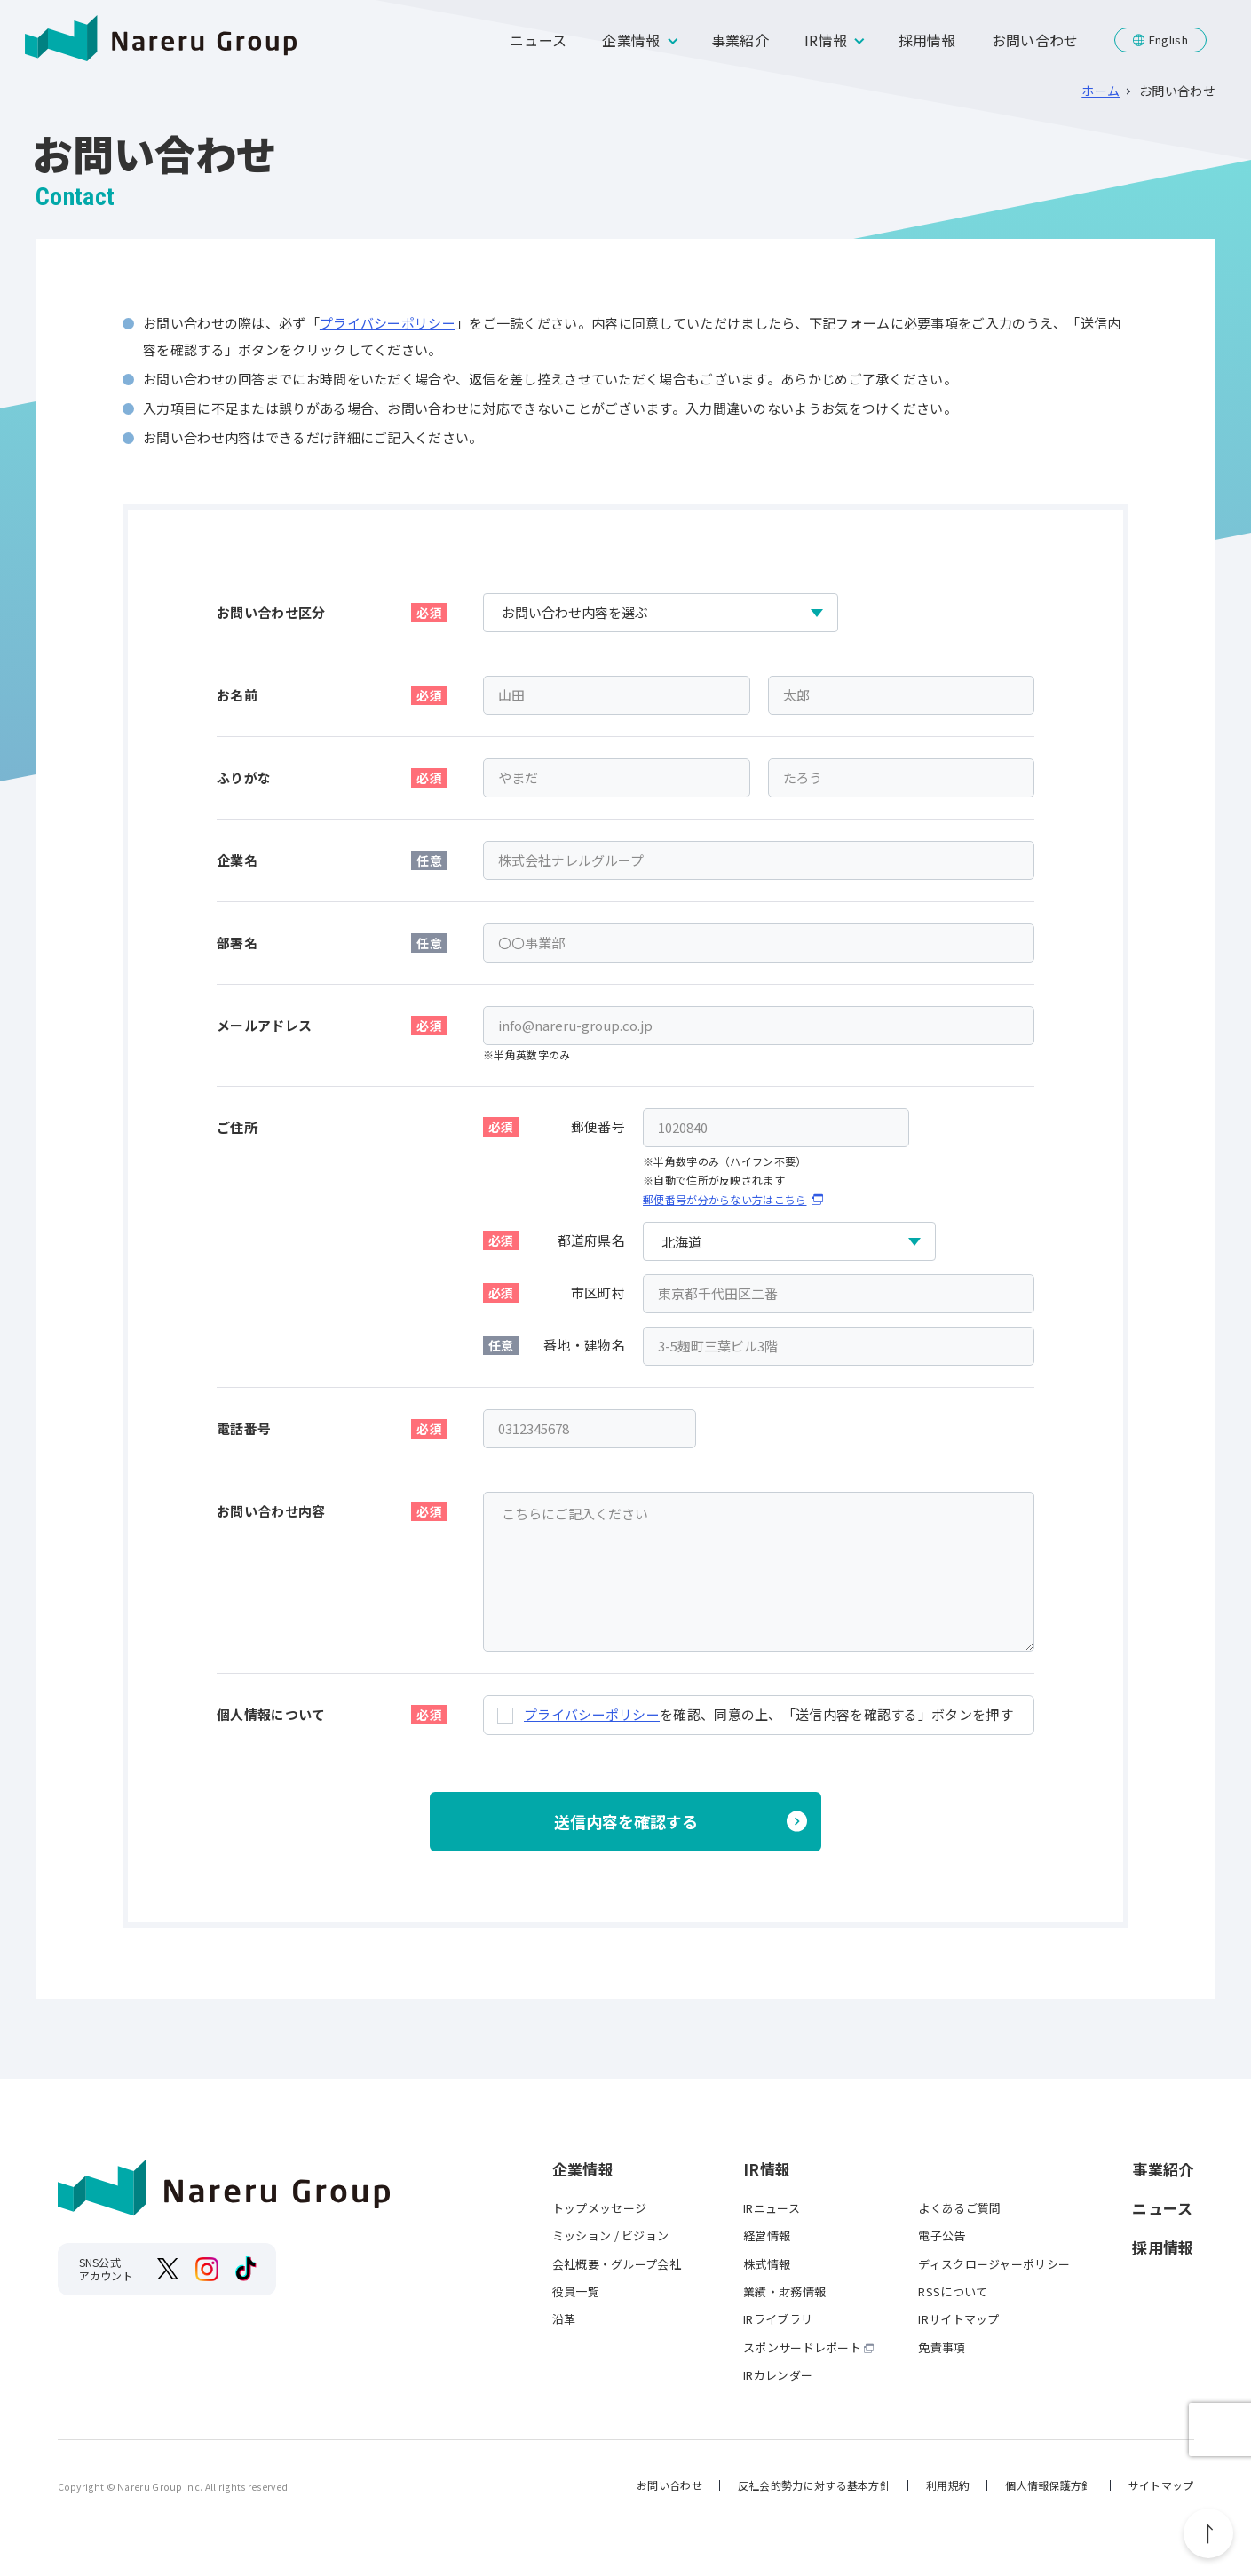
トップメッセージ (599, 2208)
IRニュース (771, 2208)
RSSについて (952, 2291)
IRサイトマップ (958, 2318)
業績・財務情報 (784, 2291)
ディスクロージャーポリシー (994, 2263)
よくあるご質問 (959, 2208)
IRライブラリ (777, 2318)
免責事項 (941, 2347)
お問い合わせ (1035, 40)
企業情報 (631, 40)
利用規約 (948, 2485)
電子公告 (941, 2235)
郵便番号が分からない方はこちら (725, 1199)
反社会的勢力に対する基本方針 (814, 2485)
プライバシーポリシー (387, 322)
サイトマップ (1161, 2485)
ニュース (538, 40)
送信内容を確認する (626, 1821)
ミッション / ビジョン (610, 2235)
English (1168, 39)
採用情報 (927, 40)
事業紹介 (740, 40)
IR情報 (825, 40)
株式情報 (766, 2263)
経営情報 (766, 2235)
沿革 (564, 2318)
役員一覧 (575, 2291)
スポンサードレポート (802, 2347)
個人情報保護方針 (1048, 2485)
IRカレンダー (777, 2374)
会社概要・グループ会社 (616, 2263)
